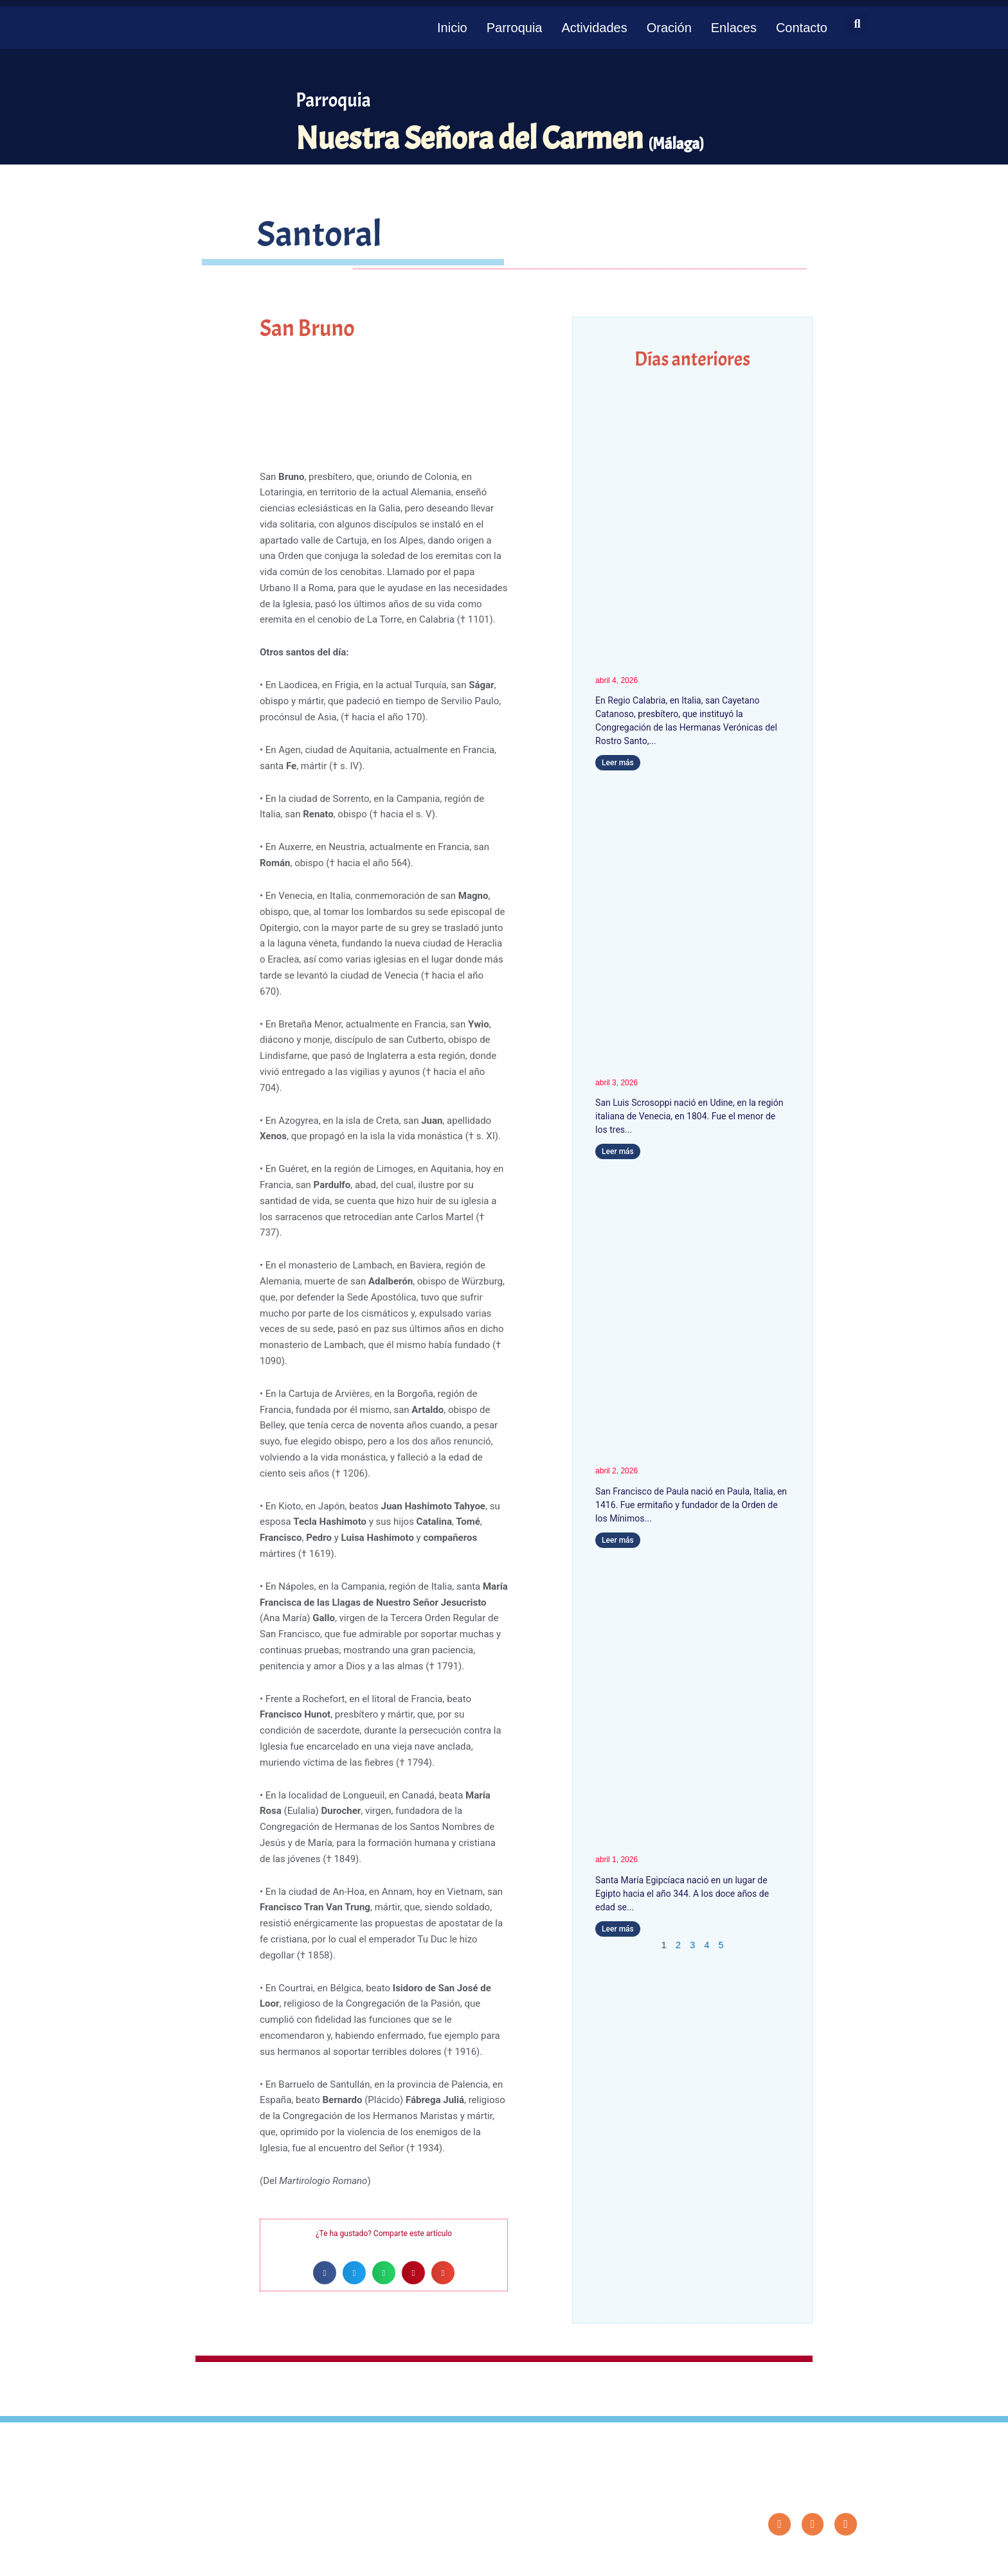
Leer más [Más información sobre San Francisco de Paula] (618, 1540)
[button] (857, 23)
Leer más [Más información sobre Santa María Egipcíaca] (618, 1928)
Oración (669, 28)
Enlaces (734, 28)
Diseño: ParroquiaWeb (823, 2559)
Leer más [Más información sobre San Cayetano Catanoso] (618, 762)
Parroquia (515, 28)
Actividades (594, 28)
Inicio (452, 28)
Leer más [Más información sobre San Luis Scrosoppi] (618, 1151)
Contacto (801, 28)
